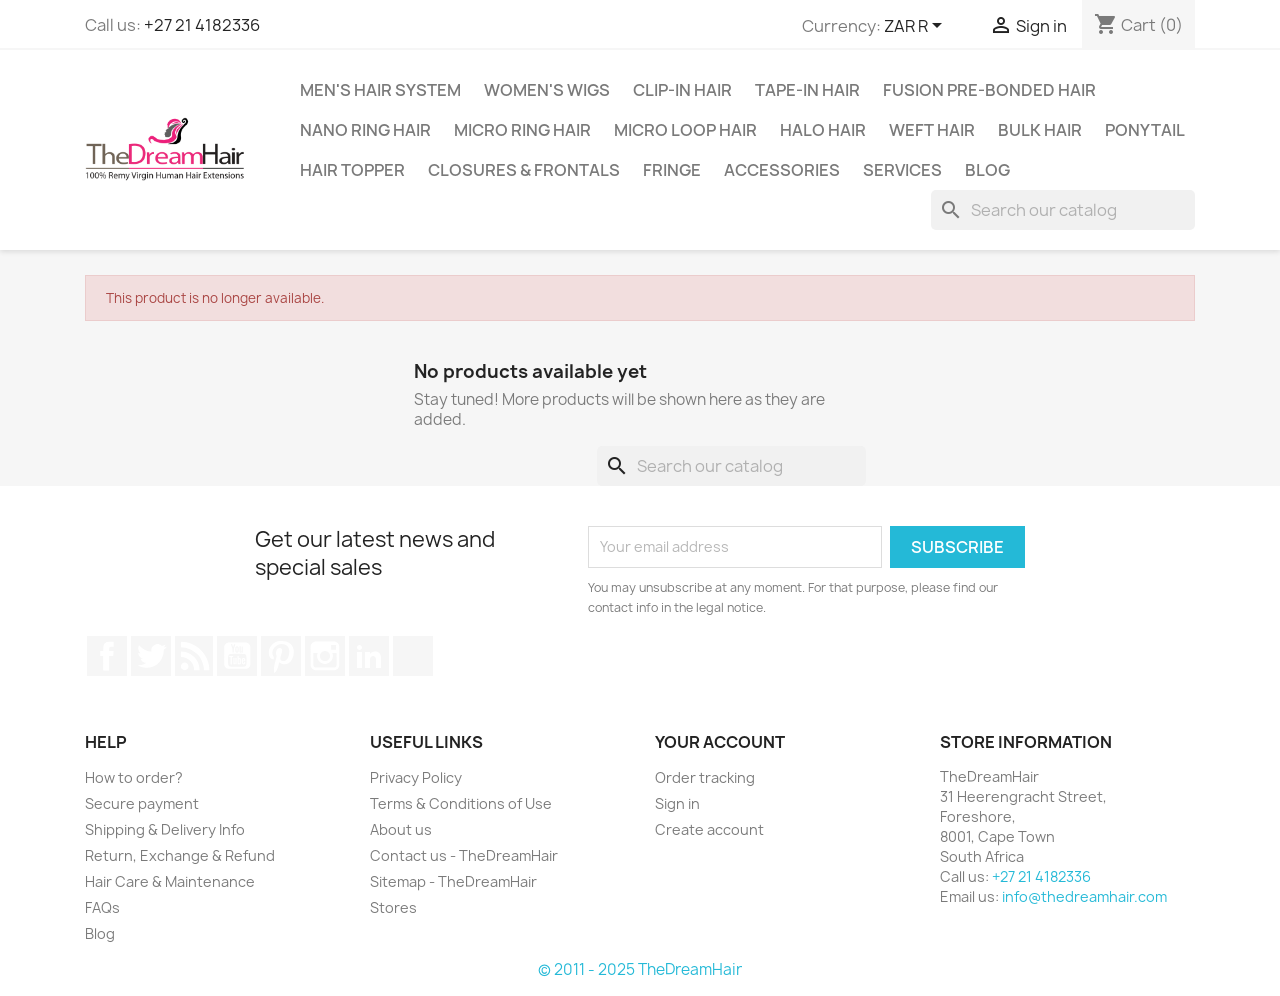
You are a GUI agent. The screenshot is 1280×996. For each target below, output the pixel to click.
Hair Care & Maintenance (170, 881)
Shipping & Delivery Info (165, 829)
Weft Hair (932, 130)
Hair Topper (352, 170)
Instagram (325, 656)
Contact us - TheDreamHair (464, 855)
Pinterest (281, 656)
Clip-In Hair (682, 90)
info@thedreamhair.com (1084, 896)
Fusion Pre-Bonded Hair (989, 90)
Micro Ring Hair (522, 130)
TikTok (413, 656)
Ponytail (1145, 130)
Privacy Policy (416, 777)
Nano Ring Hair (365, 130)
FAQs (102, 907)
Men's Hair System (380, 90)
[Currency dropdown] (916, 27)
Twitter (151, 656)
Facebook (107, 656)
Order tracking (705, 777)
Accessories (782, 170)
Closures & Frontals (524, 170)
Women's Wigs (547, 90)
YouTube (237, 656)
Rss (194, 656)
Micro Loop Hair (685, 130)
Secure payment (142, 803)
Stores (393, 907)
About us (401, 829)
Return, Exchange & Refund (180, 855)
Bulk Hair (1040, 130)
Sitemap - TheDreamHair (453, 881)
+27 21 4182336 (202, 25)
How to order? (134, 777)
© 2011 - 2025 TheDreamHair (640, 969)
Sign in (677, 803)
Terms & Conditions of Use (461, 803)
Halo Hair (823, 130)
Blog (987, 170)
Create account (709, 829)
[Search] (1063, 210)
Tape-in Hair (807, 90)
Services (902, 170)
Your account (720, 742)
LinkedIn (369, 656)
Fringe (672, 170)
